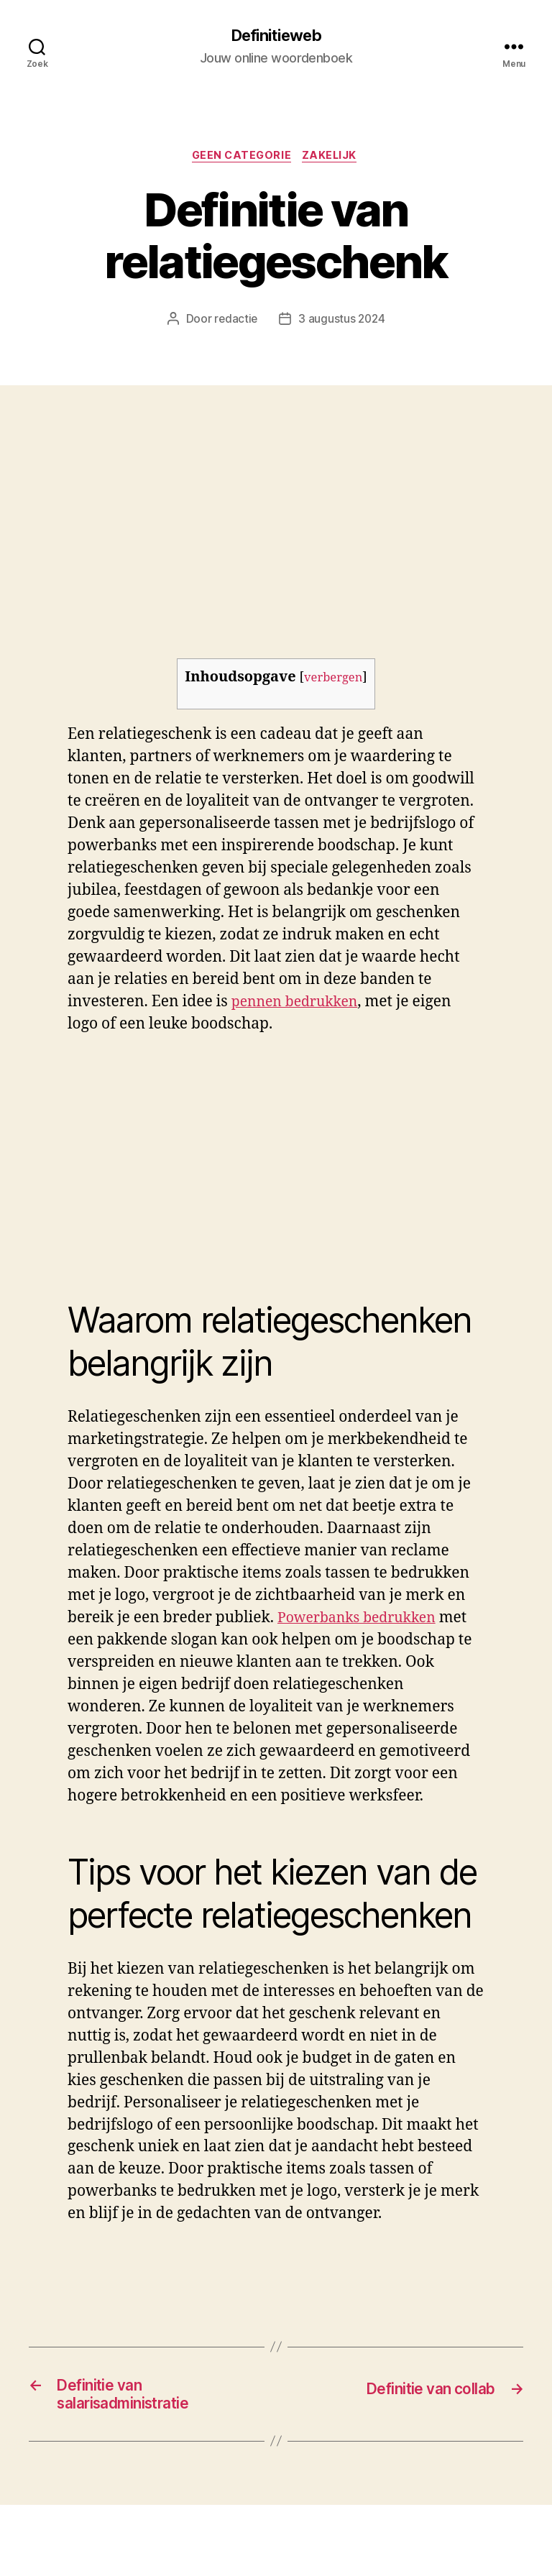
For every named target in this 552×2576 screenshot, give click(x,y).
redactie (235, 323)
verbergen (333, 681)
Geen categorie (241, 158)
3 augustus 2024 (342, 323)
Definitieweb (276, 36)
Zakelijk (334, 158)
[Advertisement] (276, 496)
